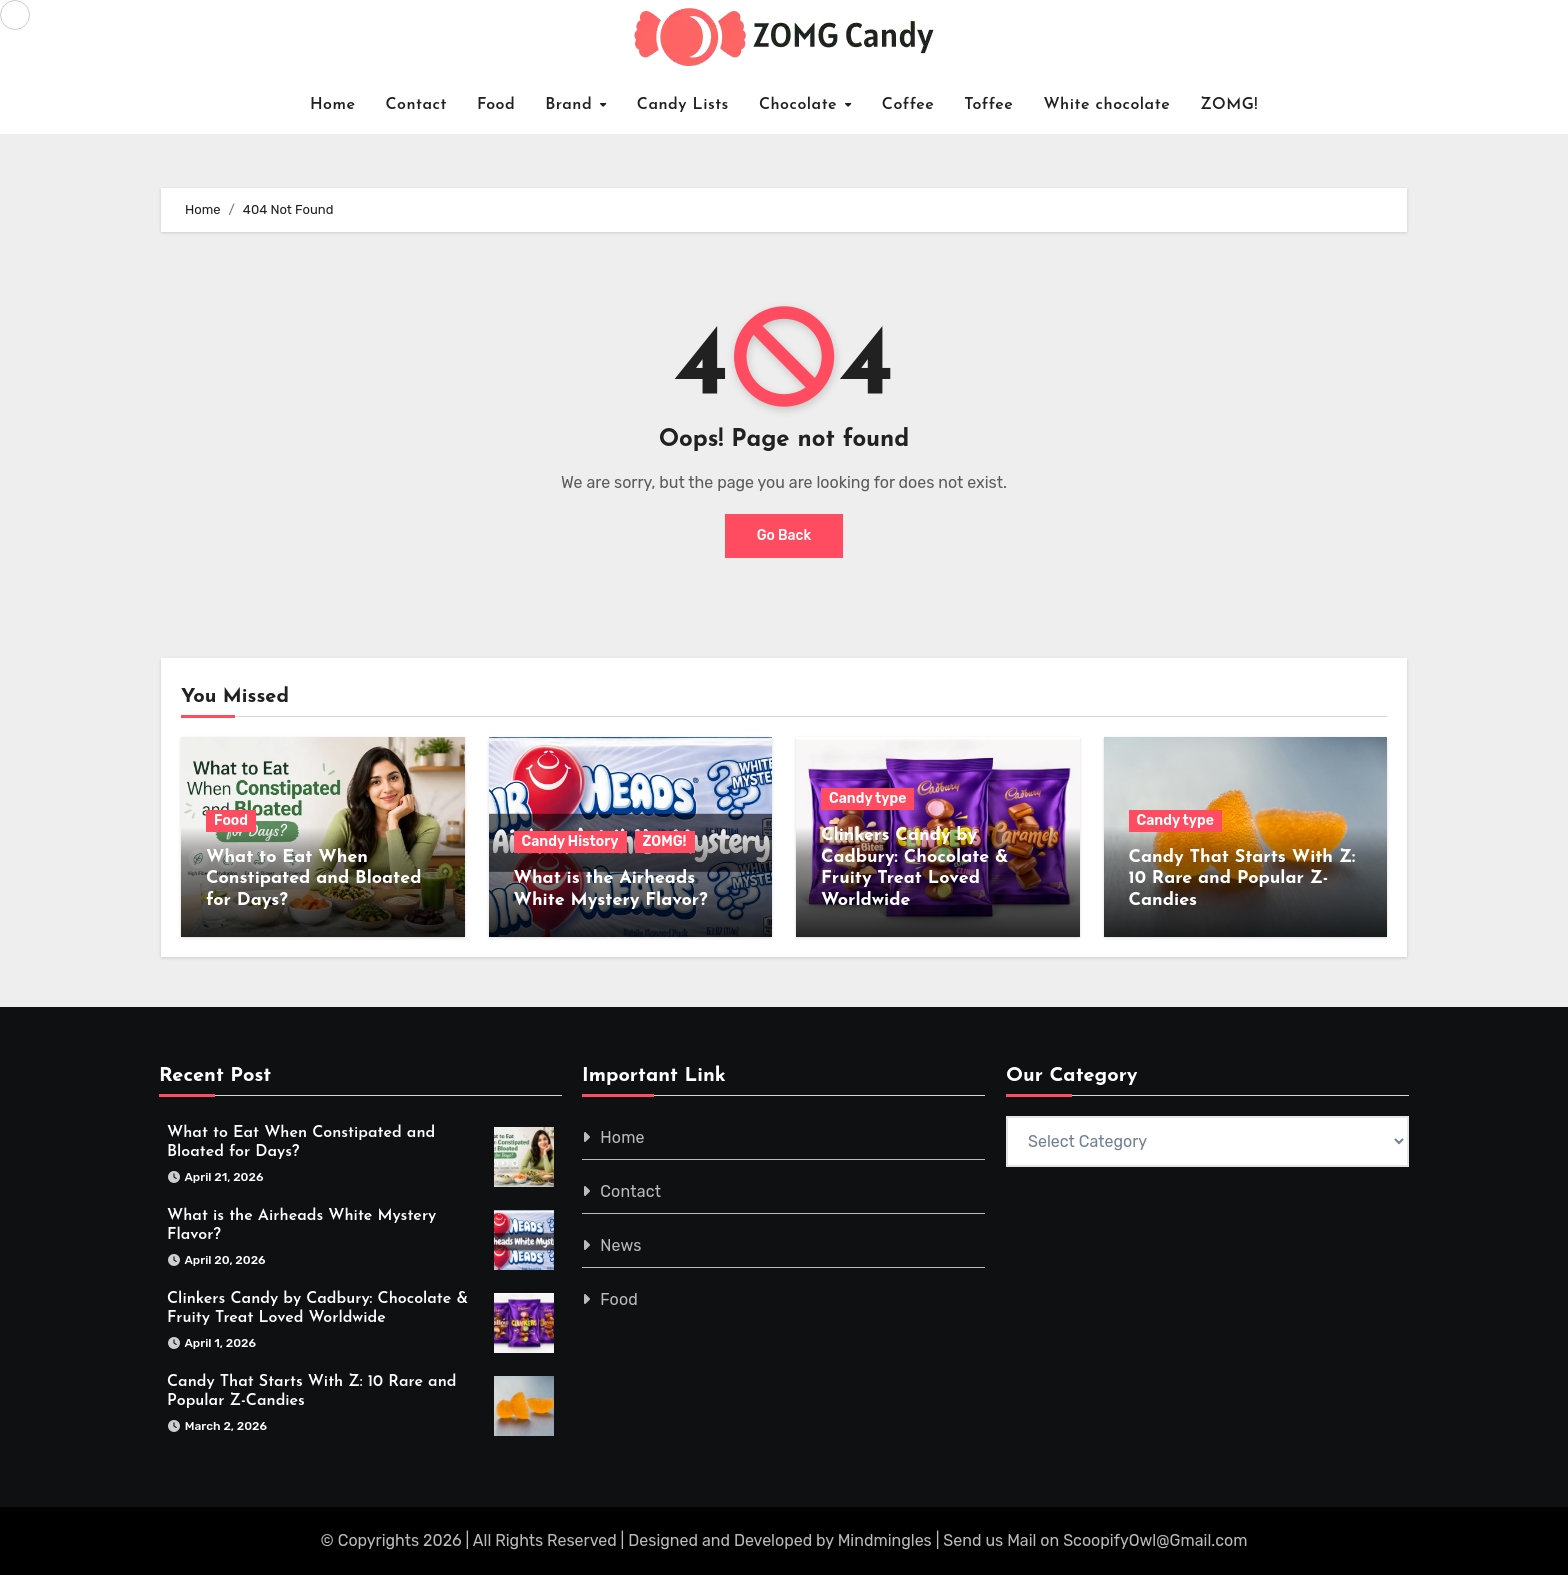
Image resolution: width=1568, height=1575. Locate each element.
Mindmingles (885, 1540)
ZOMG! (1229, 105)
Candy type (867, 798)
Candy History (570, 841)
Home (333, 105)
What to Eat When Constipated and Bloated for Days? (313, 879)
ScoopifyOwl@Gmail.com (1155, 1540)
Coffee (908, 105)
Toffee (988, 105)
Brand (571, 105)
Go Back (784, 535)
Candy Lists (683, 105)
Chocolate (801, 105)
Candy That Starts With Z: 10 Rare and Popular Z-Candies (1242, 879)
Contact (416, 105)
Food (496, 105)
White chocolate (1106, 105)
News (621, 1245)
